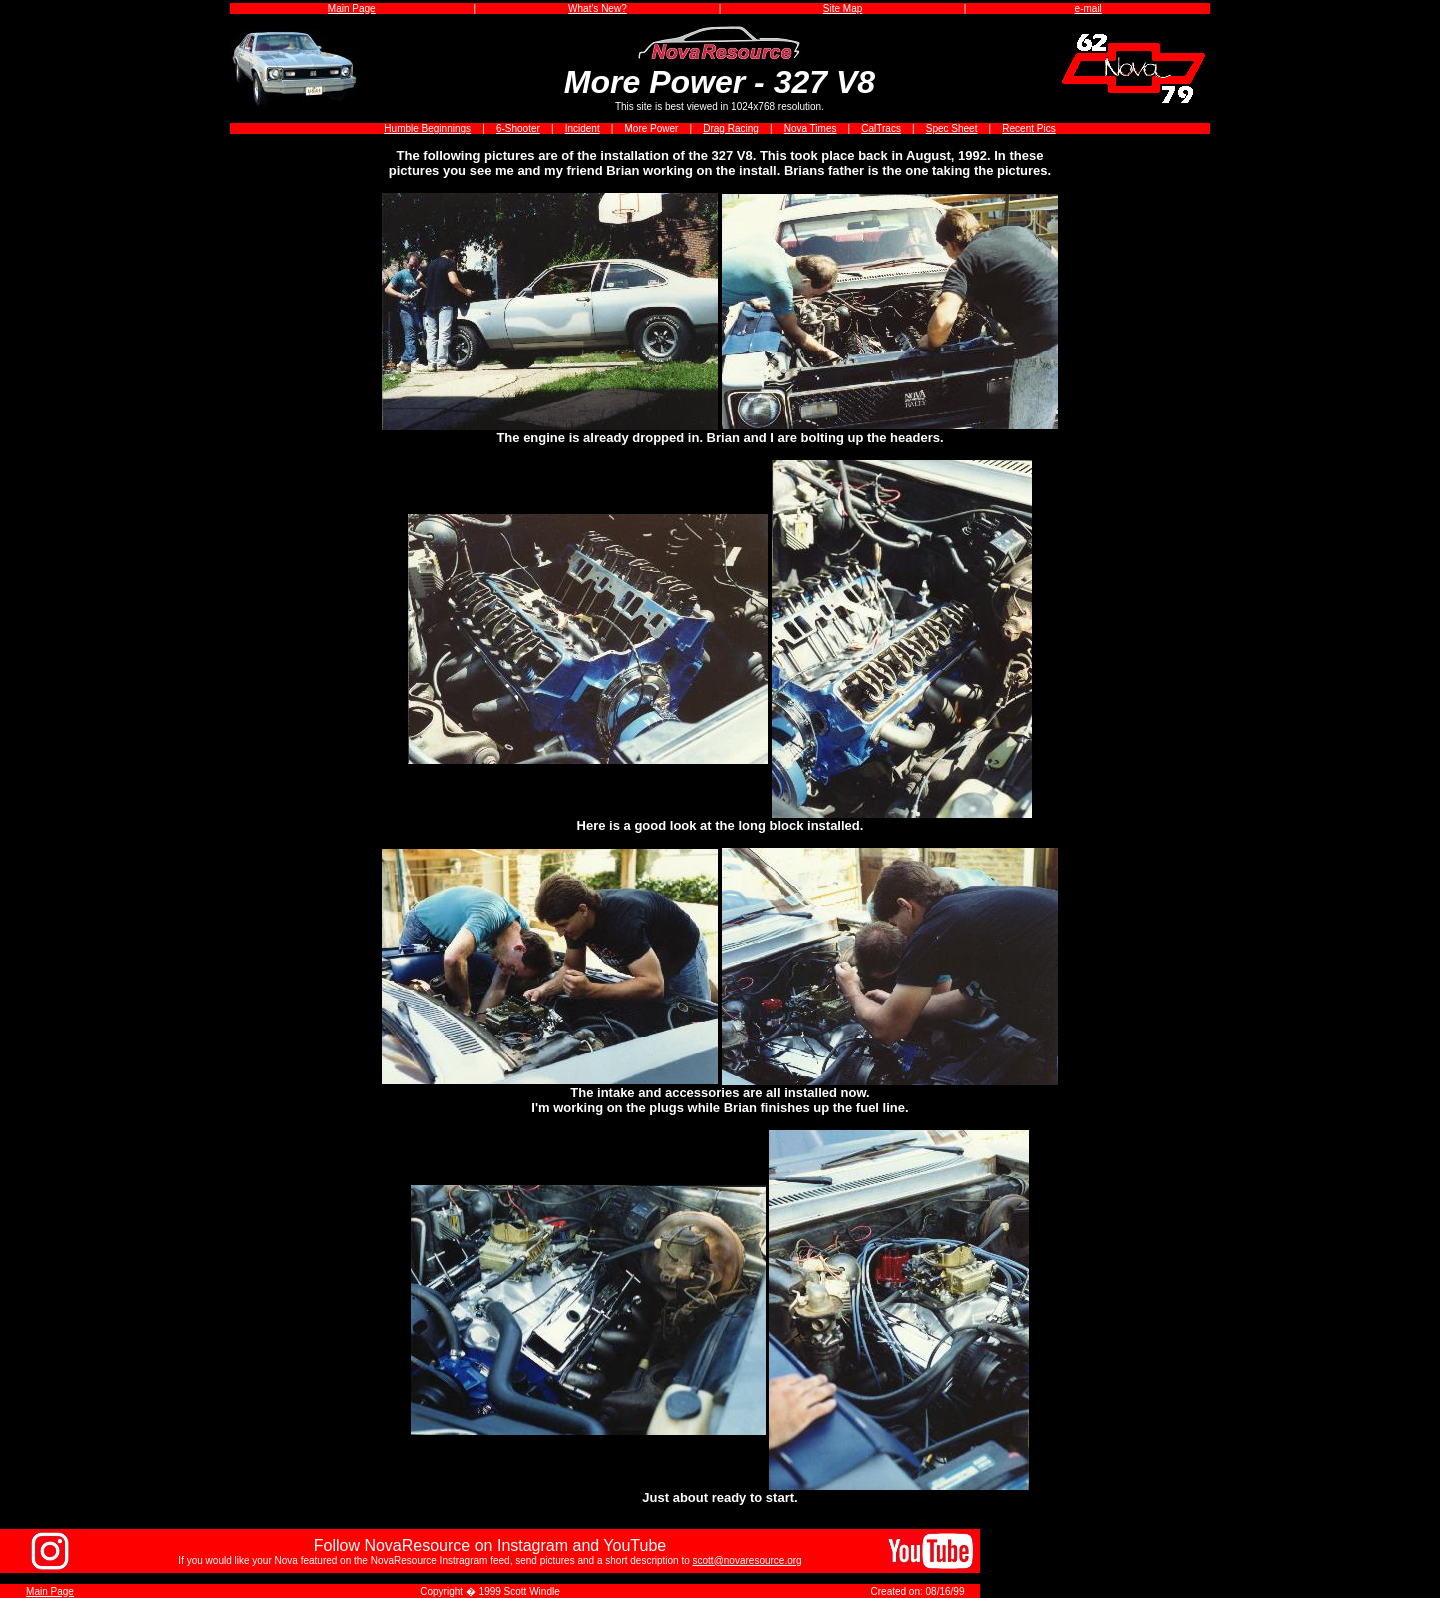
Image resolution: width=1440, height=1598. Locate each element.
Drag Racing (731, 128)
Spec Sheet (952, 128)
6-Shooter (518, 128)
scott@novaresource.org (747, 1560)
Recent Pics (1028, 128)
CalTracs (881, 128)
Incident (582, 128)
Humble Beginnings (427, 128)
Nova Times (810, 128)
